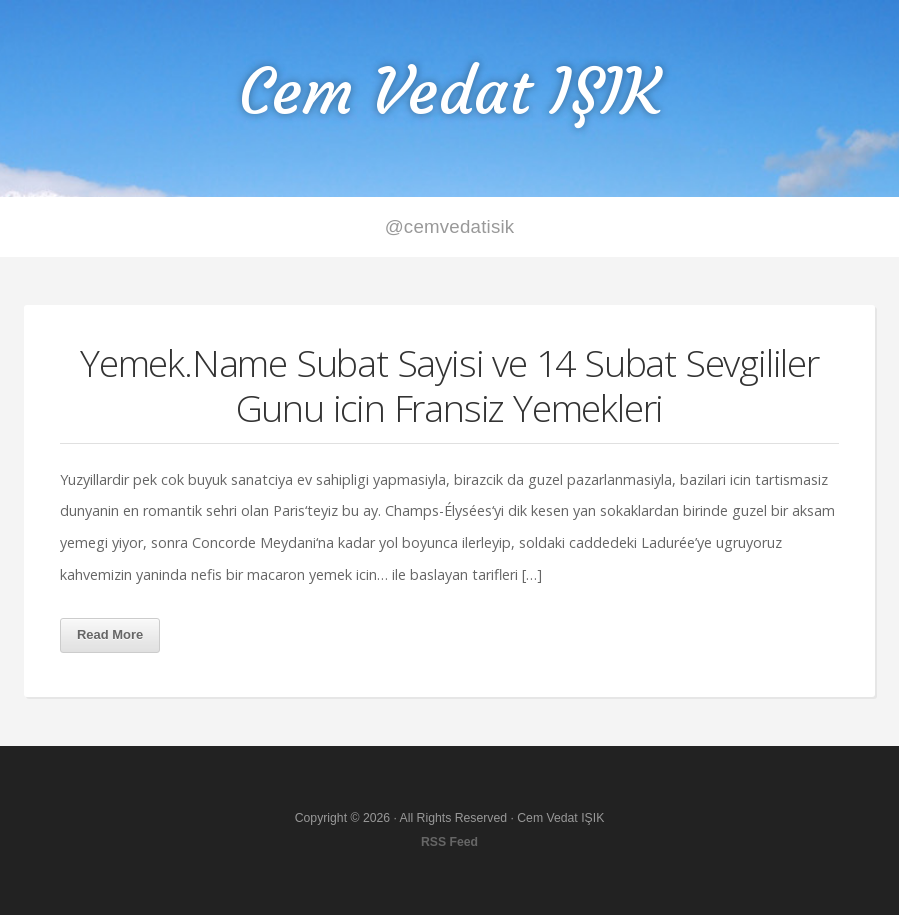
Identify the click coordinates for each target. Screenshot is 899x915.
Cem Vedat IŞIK (450, 91)
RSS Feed (449, 842)
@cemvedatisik (450, 226)
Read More (110, 634)
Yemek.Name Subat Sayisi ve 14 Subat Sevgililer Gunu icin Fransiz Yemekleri (449, 385)
